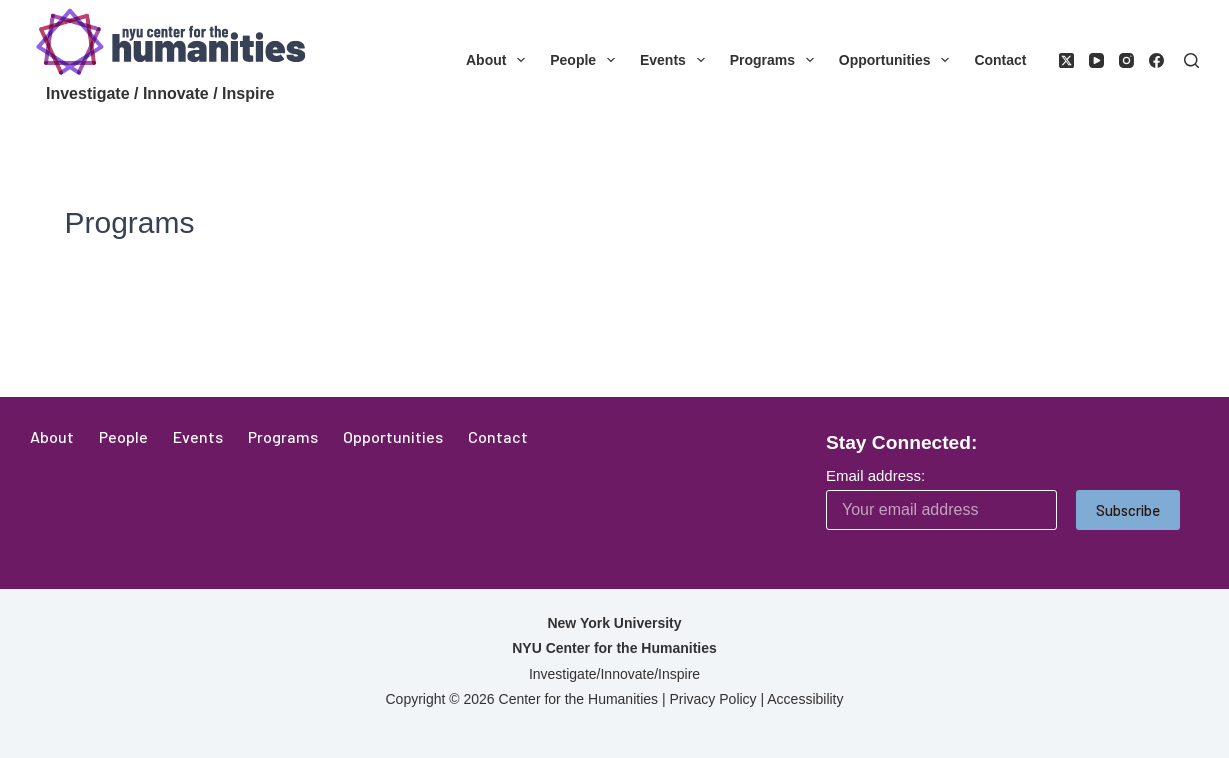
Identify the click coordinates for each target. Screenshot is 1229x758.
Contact (1000, 60)
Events (676, 60)
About (499, 60)
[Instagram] (1126, 60)
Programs (776, 60)
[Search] (1191, 60)
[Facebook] (1156, 60)
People (586, 60)
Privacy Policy (712, 699)
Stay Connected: (901, 442)
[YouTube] (1096, 60)
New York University (614, 623)
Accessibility (805, 699)
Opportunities (898, 60)
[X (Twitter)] (1066, 60)
